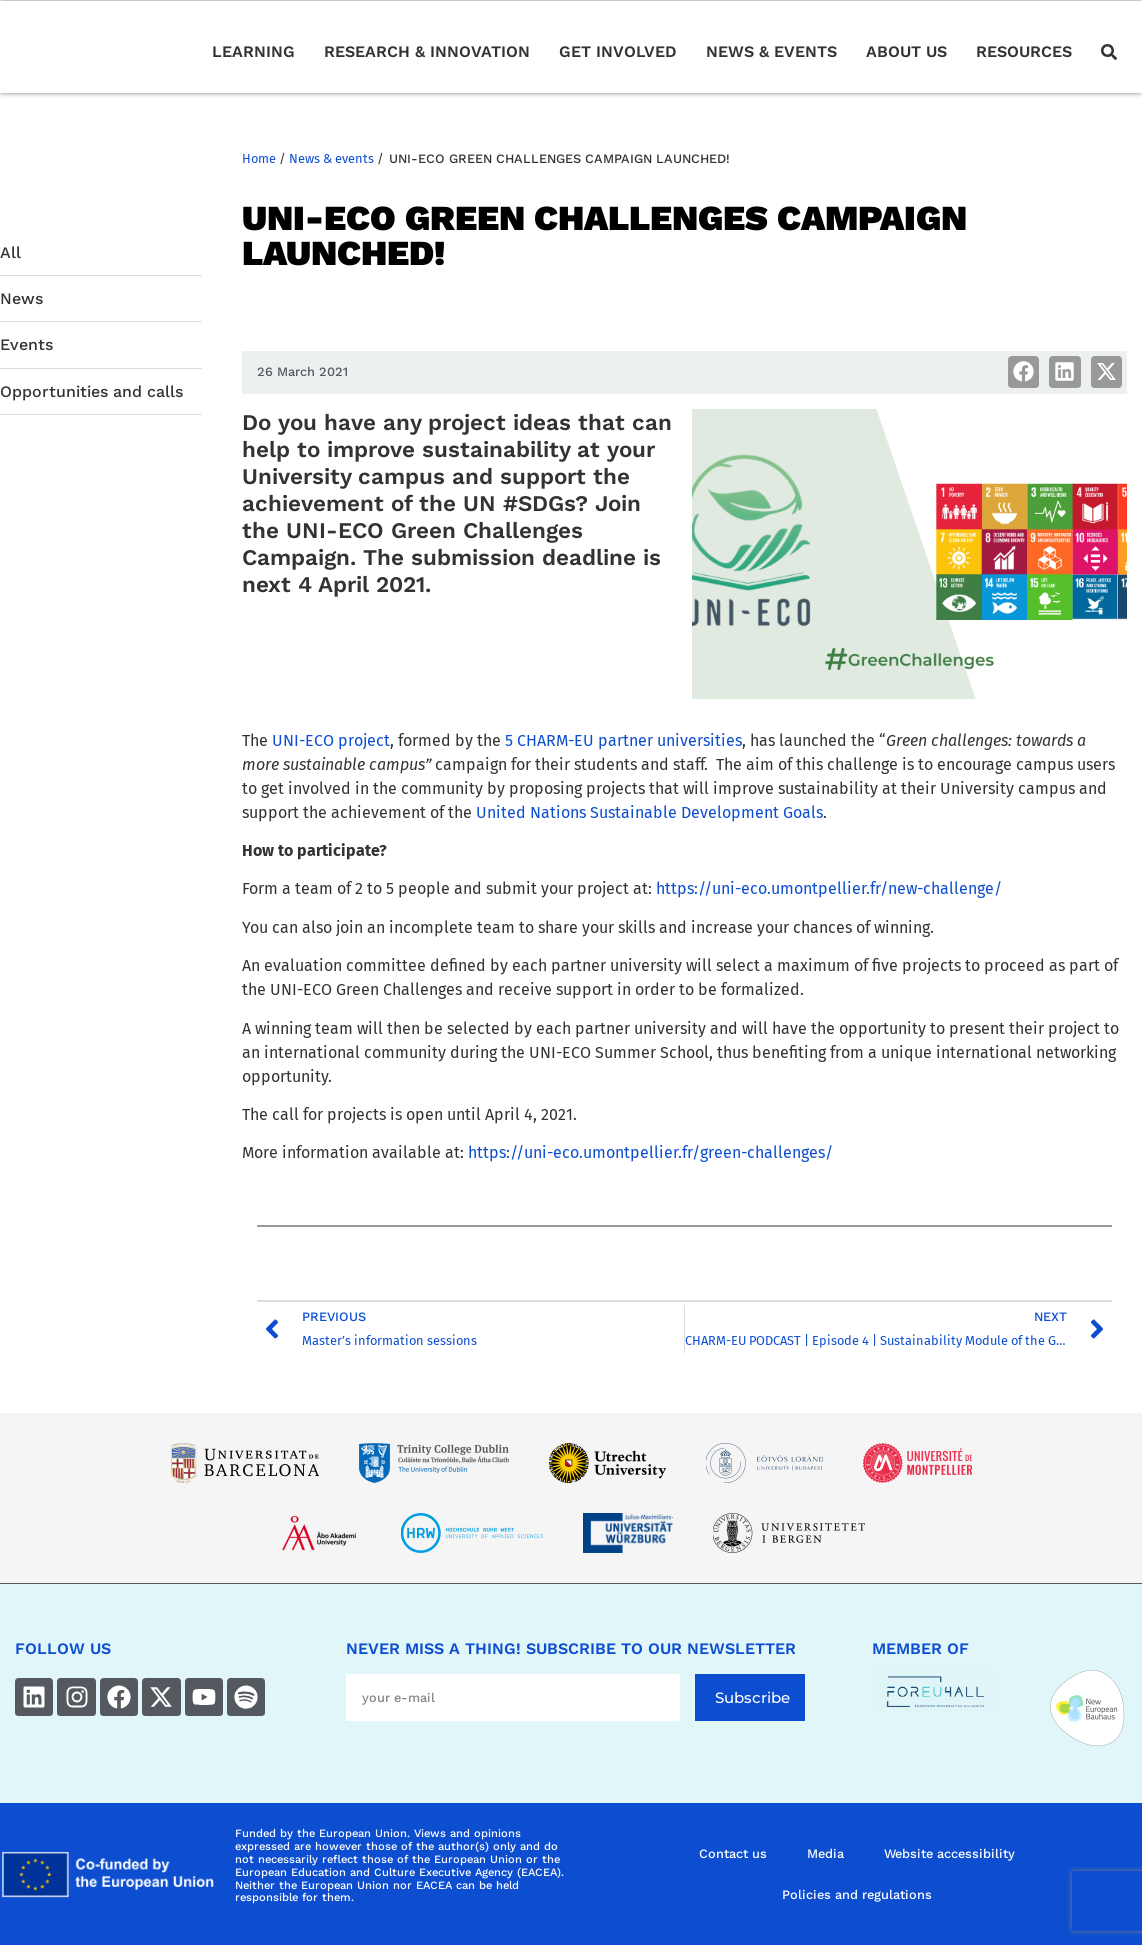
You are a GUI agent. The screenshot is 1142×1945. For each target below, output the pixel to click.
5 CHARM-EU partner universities (623, 740)
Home (259, 158)
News (21, 298)
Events (26, 344)
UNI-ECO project (331, 740)
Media (825, 1853)
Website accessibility (949, 1853)
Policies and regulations (857, 1894)
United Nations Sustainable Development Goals (649, 812)
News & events (331, 158)
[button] (1024, 372)
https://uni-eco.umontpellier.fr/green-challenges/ (650, 1152)
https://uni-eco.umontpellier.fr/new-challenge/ (829, 888)
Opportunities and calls (91, 391)
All (10, 252)
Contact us (733, 1853)
